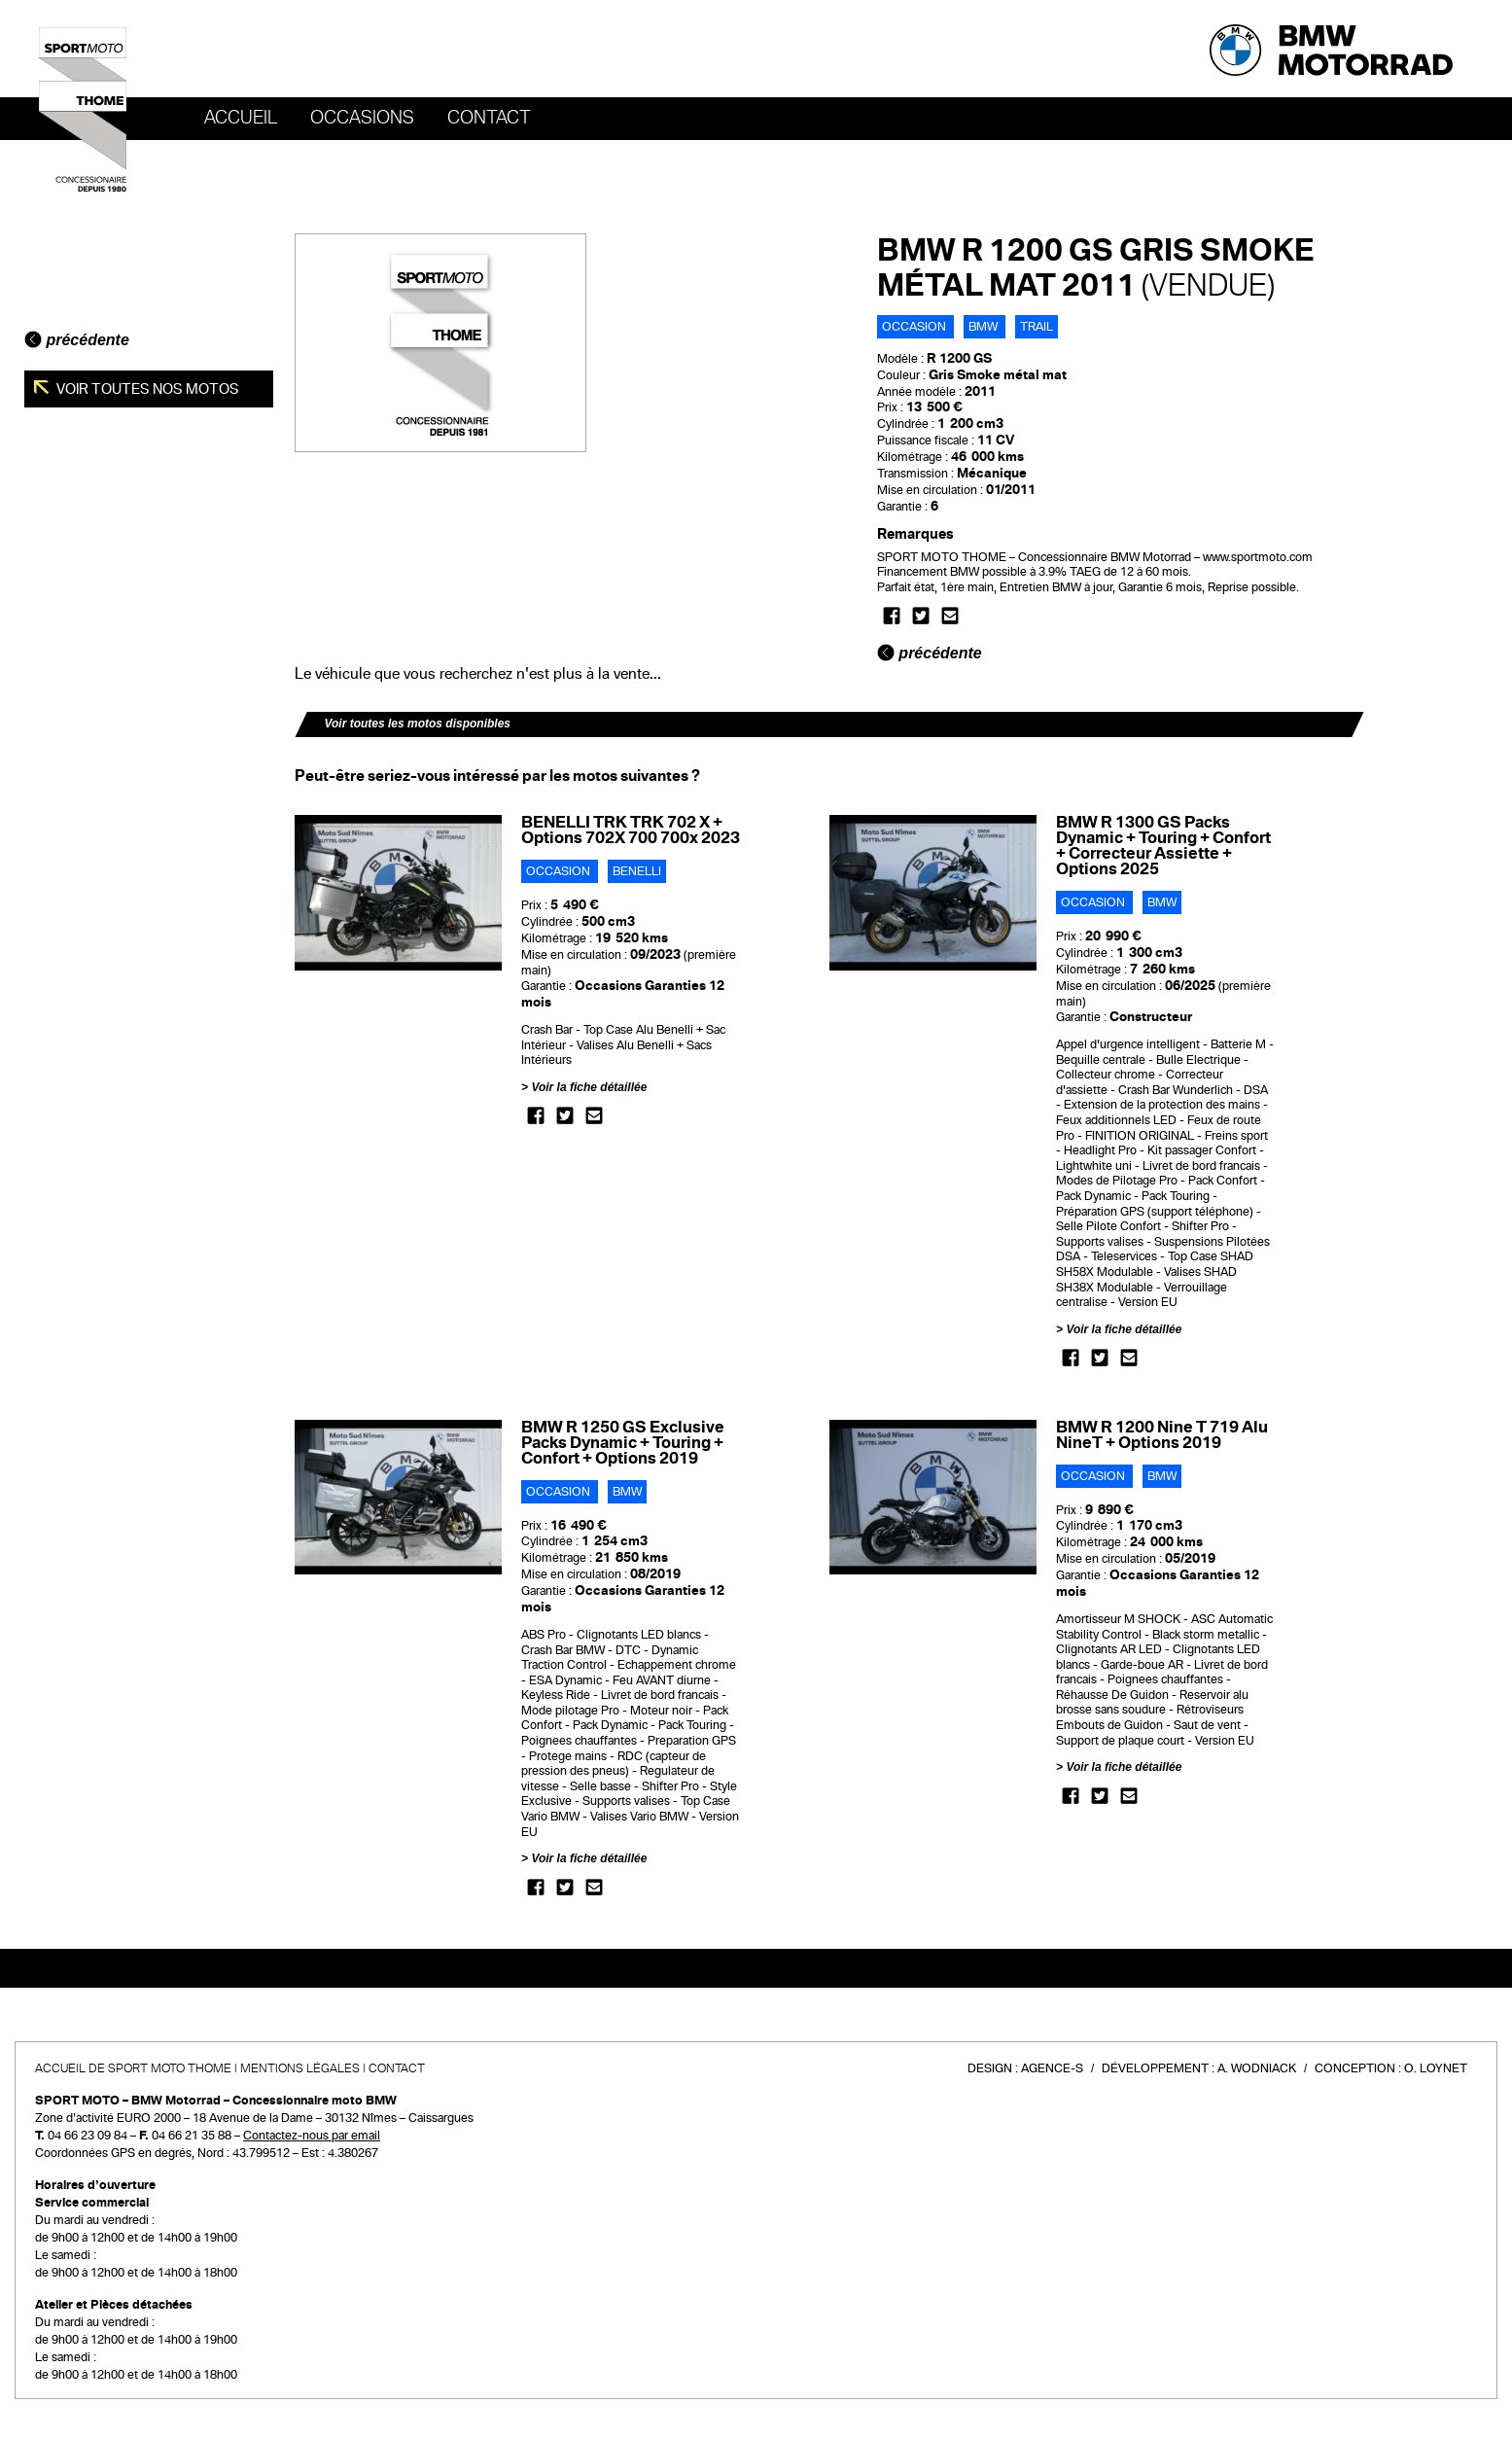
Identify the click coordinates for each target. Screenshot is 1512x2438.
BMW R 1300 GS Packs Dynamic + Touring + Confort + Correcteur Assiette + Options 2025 (1163, 845)
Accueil (240, 117)
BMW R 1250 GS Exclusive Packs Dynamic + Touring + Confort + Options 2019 (622, 1442)
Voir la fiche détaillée (589, 1087)
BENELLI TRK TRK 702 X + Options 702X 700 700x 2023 (630, 830)
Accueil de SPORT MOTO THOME (133, 2068)
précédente (76, 340)
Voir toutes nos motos (146, 389)
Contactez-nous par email (311, 2135)
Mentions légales (300, 2068)
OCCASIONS (362, 117)
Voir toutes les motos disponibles (417, 723)
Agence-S (1052, 2068)
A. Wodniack (1256, 2068)
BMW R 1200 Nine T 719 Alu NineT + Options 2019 (1162, 1435)
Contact (489, 117)
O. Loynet (1435, 2068)
